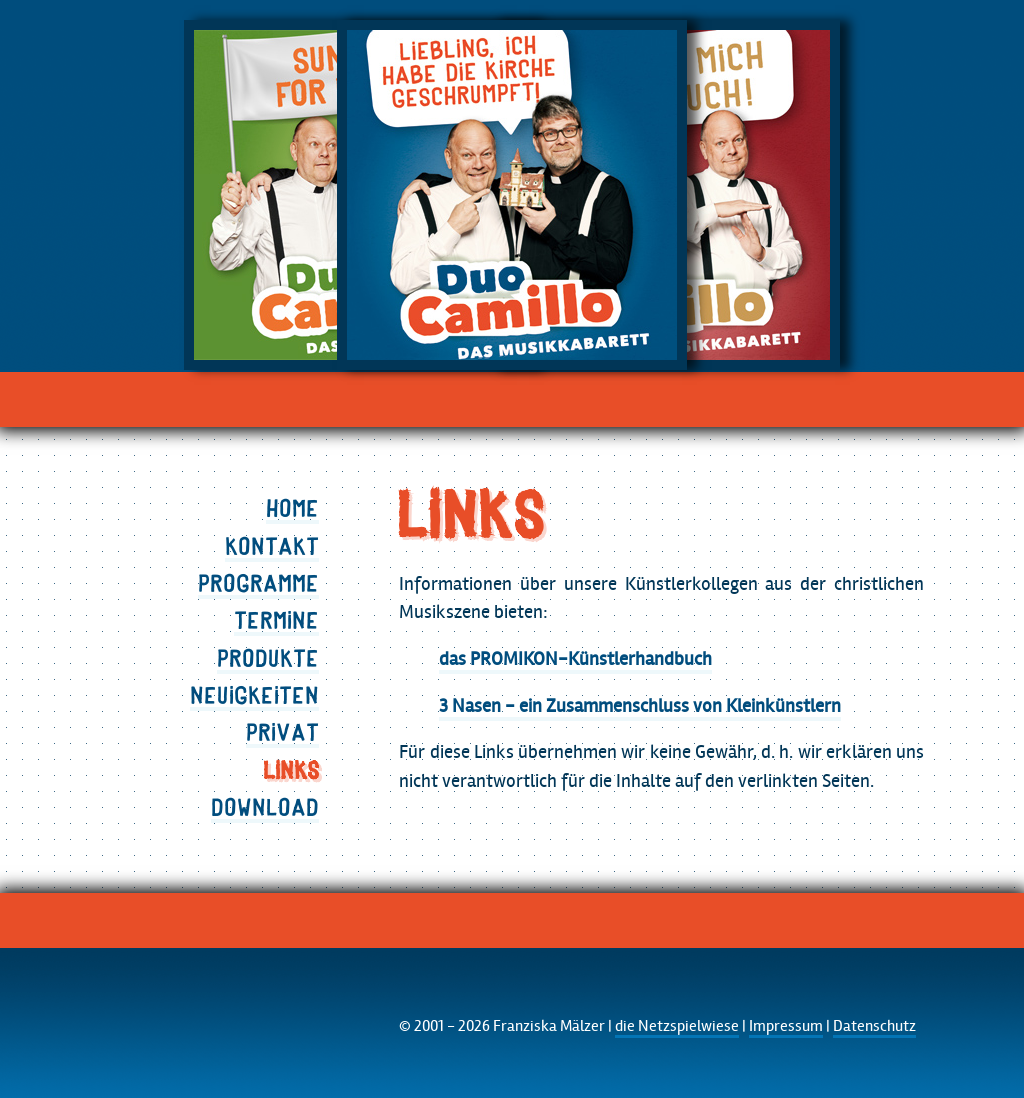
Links (291, 770)
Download (265, 807)
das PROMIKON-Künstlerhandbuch (575, 659)
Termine (276, 620)
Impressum (786, 1026)
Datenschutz (874, 1026)
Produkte (268, 658)
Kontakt (272, 546)
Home (292, 508)
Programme (258, 583)
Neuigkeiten (254, 695)
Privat (282, 732)
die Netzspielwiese (677, 1026)
